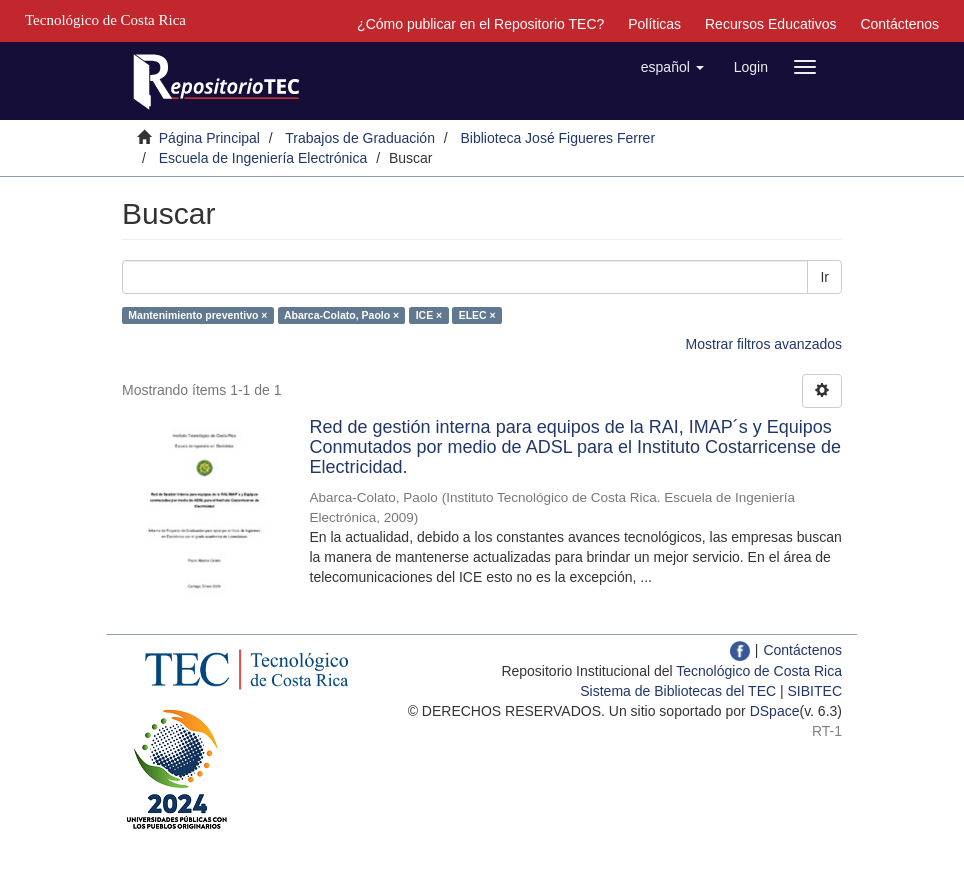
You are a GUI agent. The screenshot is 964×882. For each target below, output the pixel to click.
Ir (824, 277)
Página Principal (209, 138)
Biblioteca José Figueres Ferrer (558, 138)
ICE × (429, 315)
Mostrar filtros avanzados (764, 344)
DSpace (775, 711)
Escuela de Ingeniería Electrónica (263, 158)
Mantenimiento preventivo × (197, 315)
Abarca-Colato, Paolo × (341, 315)
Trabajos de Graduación (360, 138)
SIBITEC (815, 691)
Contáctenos (899, 24)
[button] (672, 67)
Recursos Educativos (771, 24)
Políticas (654, 24)
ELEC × (477, 315)
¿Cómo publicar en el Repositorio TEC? (480, 24)
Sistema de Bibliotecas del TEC (678, 691)
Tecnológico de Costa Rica (759, 671)
